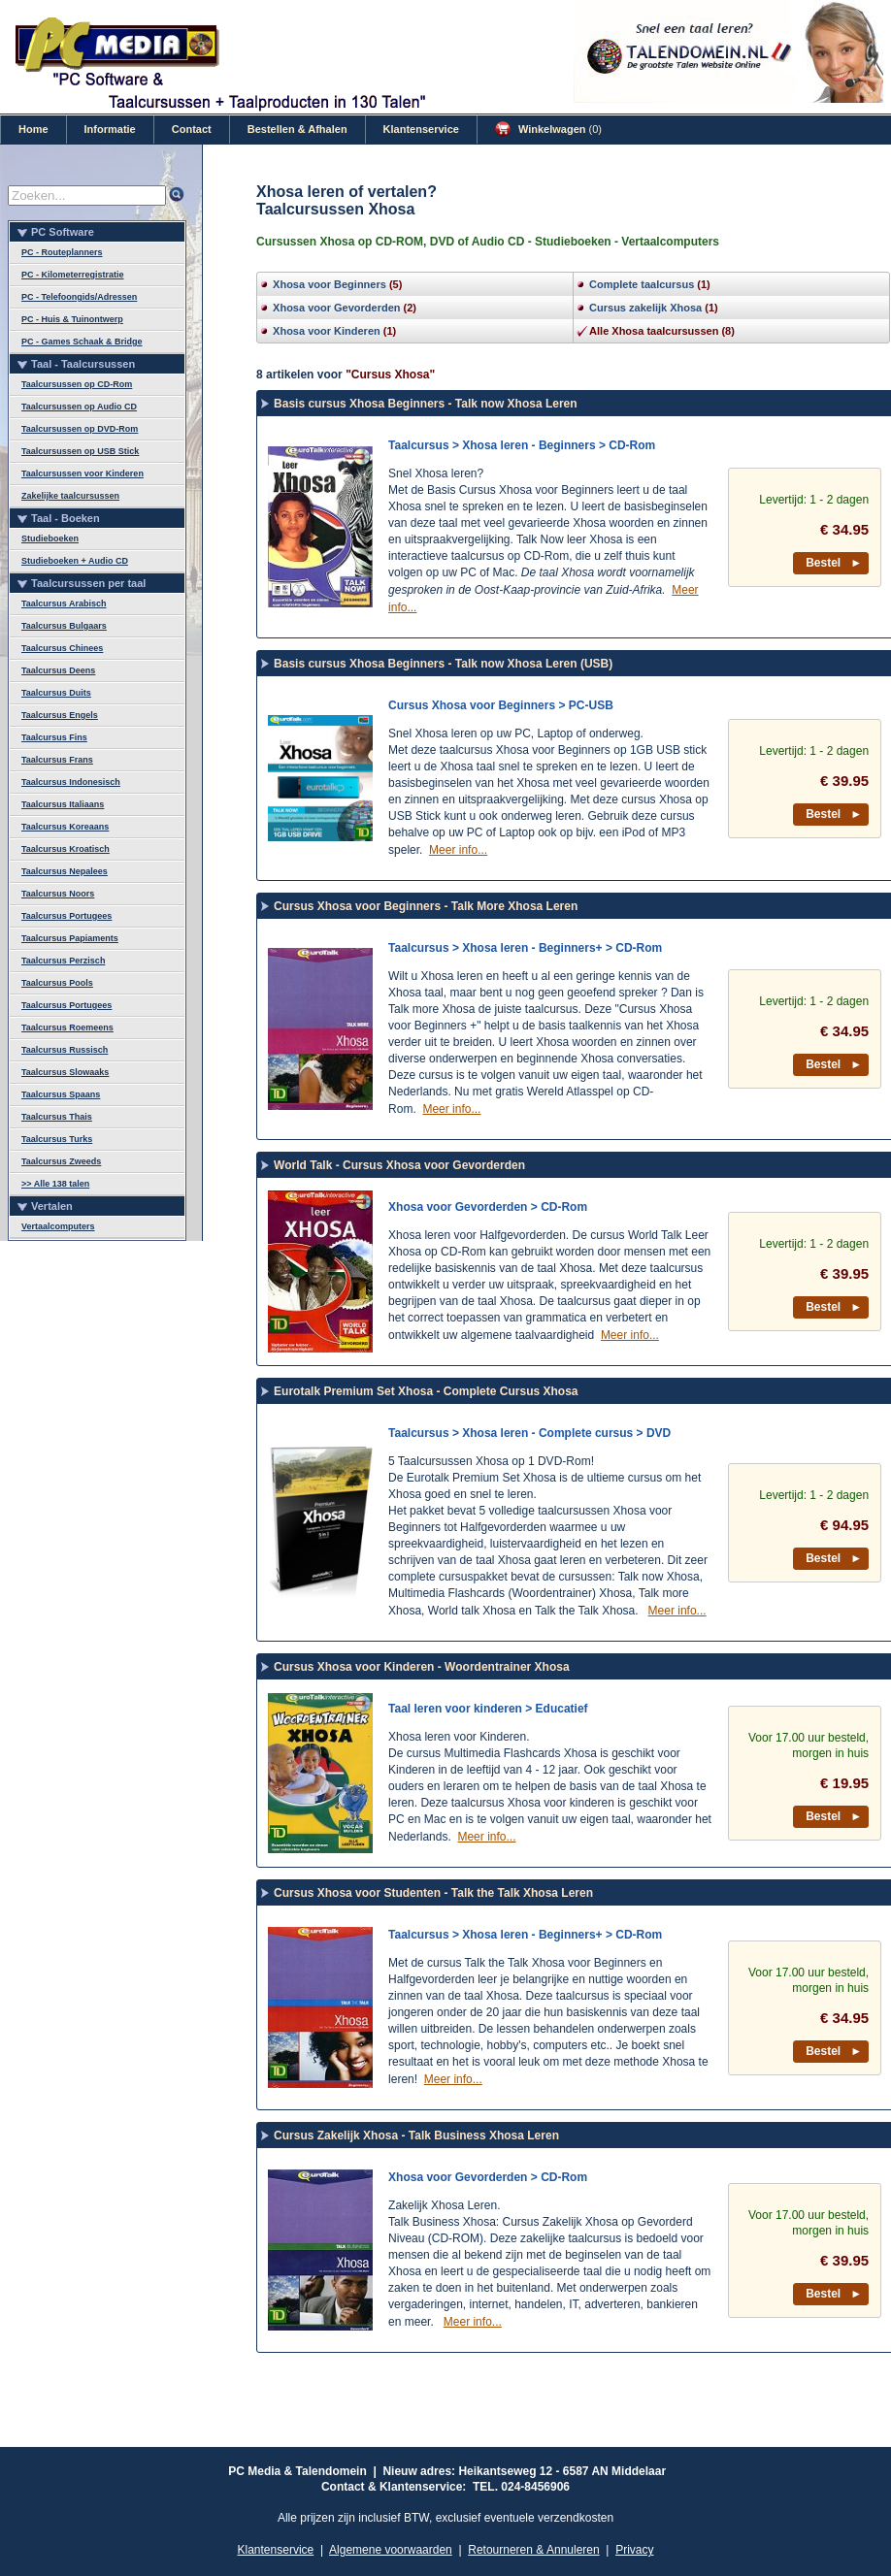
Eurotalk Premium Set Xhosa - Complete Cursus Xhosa (426, 1391)
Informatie (110, 129)
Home (33, 129)
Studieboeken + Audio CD (74, 561)
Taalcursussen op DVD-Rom (79, 429)
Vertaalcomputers (58, 1226)
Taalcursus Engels (59, 715)
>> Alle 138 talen (55, 1184)
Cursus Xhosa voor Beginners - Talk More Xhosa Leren (426, 906)
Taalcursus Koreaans (65, 826)
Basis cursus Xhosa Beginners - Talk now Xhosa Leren (426, 403)
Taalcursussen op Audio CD (79, 406)
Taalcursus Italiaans (62, 804)
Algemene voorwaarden (390, 2550)
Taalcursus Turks (56, 1139)
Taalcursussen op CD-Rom (76, 384)
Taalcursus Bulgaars (64, 626)
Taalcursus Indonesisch (70, 782)
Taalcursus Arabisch (64, 603)
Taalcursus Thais (56, 1117)
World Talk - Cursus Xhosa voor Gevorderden (399, 1165)
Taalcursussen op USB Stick (80, 451)
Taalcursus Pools (57, 983)
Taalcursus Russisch (64, 1050)
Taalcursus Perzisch (63, 960)
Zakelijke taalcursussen (70, 496)
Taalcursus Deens (58, 670)
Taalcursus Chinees (62, 648)
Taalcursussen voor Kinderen (82, 473)
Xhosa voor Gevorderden (336, 307)
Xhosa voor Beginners (329, 284)
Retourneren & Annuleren (533, 2550)
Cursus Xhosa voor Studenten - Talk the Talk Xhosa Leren (433, 1893)
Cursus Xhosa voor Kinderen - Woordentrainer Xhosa (422, 1667)
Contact (192, 129)
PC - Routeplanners (62, 252)
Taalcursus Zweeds (61, 1161)
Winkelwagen (548, 129)
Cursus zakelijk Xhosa (645, 307)
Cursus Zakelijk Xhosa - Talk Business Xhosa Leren (416, 2135)
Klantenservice (421, 129)
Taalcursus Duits (56, 693)
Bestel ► (834, 563)
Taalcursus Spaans (60, 1094)
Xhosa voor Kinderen (326, 331)
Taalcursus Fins (54, 737)
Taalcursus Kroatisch (65, 849)
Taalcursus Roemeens (67, 1027)
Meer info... (458, 850)
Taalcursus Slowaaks (65, 1072)
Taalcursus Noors (57, 893)
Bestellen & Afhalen (297, 129)
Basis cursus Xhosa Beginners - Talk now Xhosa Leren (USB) (443, 663)
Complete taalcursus (641, 284)
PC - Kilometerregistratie (72, 274)
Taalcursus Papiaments (69, 938)
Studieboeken (50, 538)
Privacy (634, 2550)
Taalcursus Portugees (66, 916)
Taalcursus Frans (57, 760)
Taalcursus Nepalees (64, 871)
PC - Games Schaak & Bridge (82, 341)
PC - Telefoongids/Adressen (79, 297)
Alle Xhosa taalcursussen (653, 331)
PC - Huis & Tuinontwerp (72, 319)
